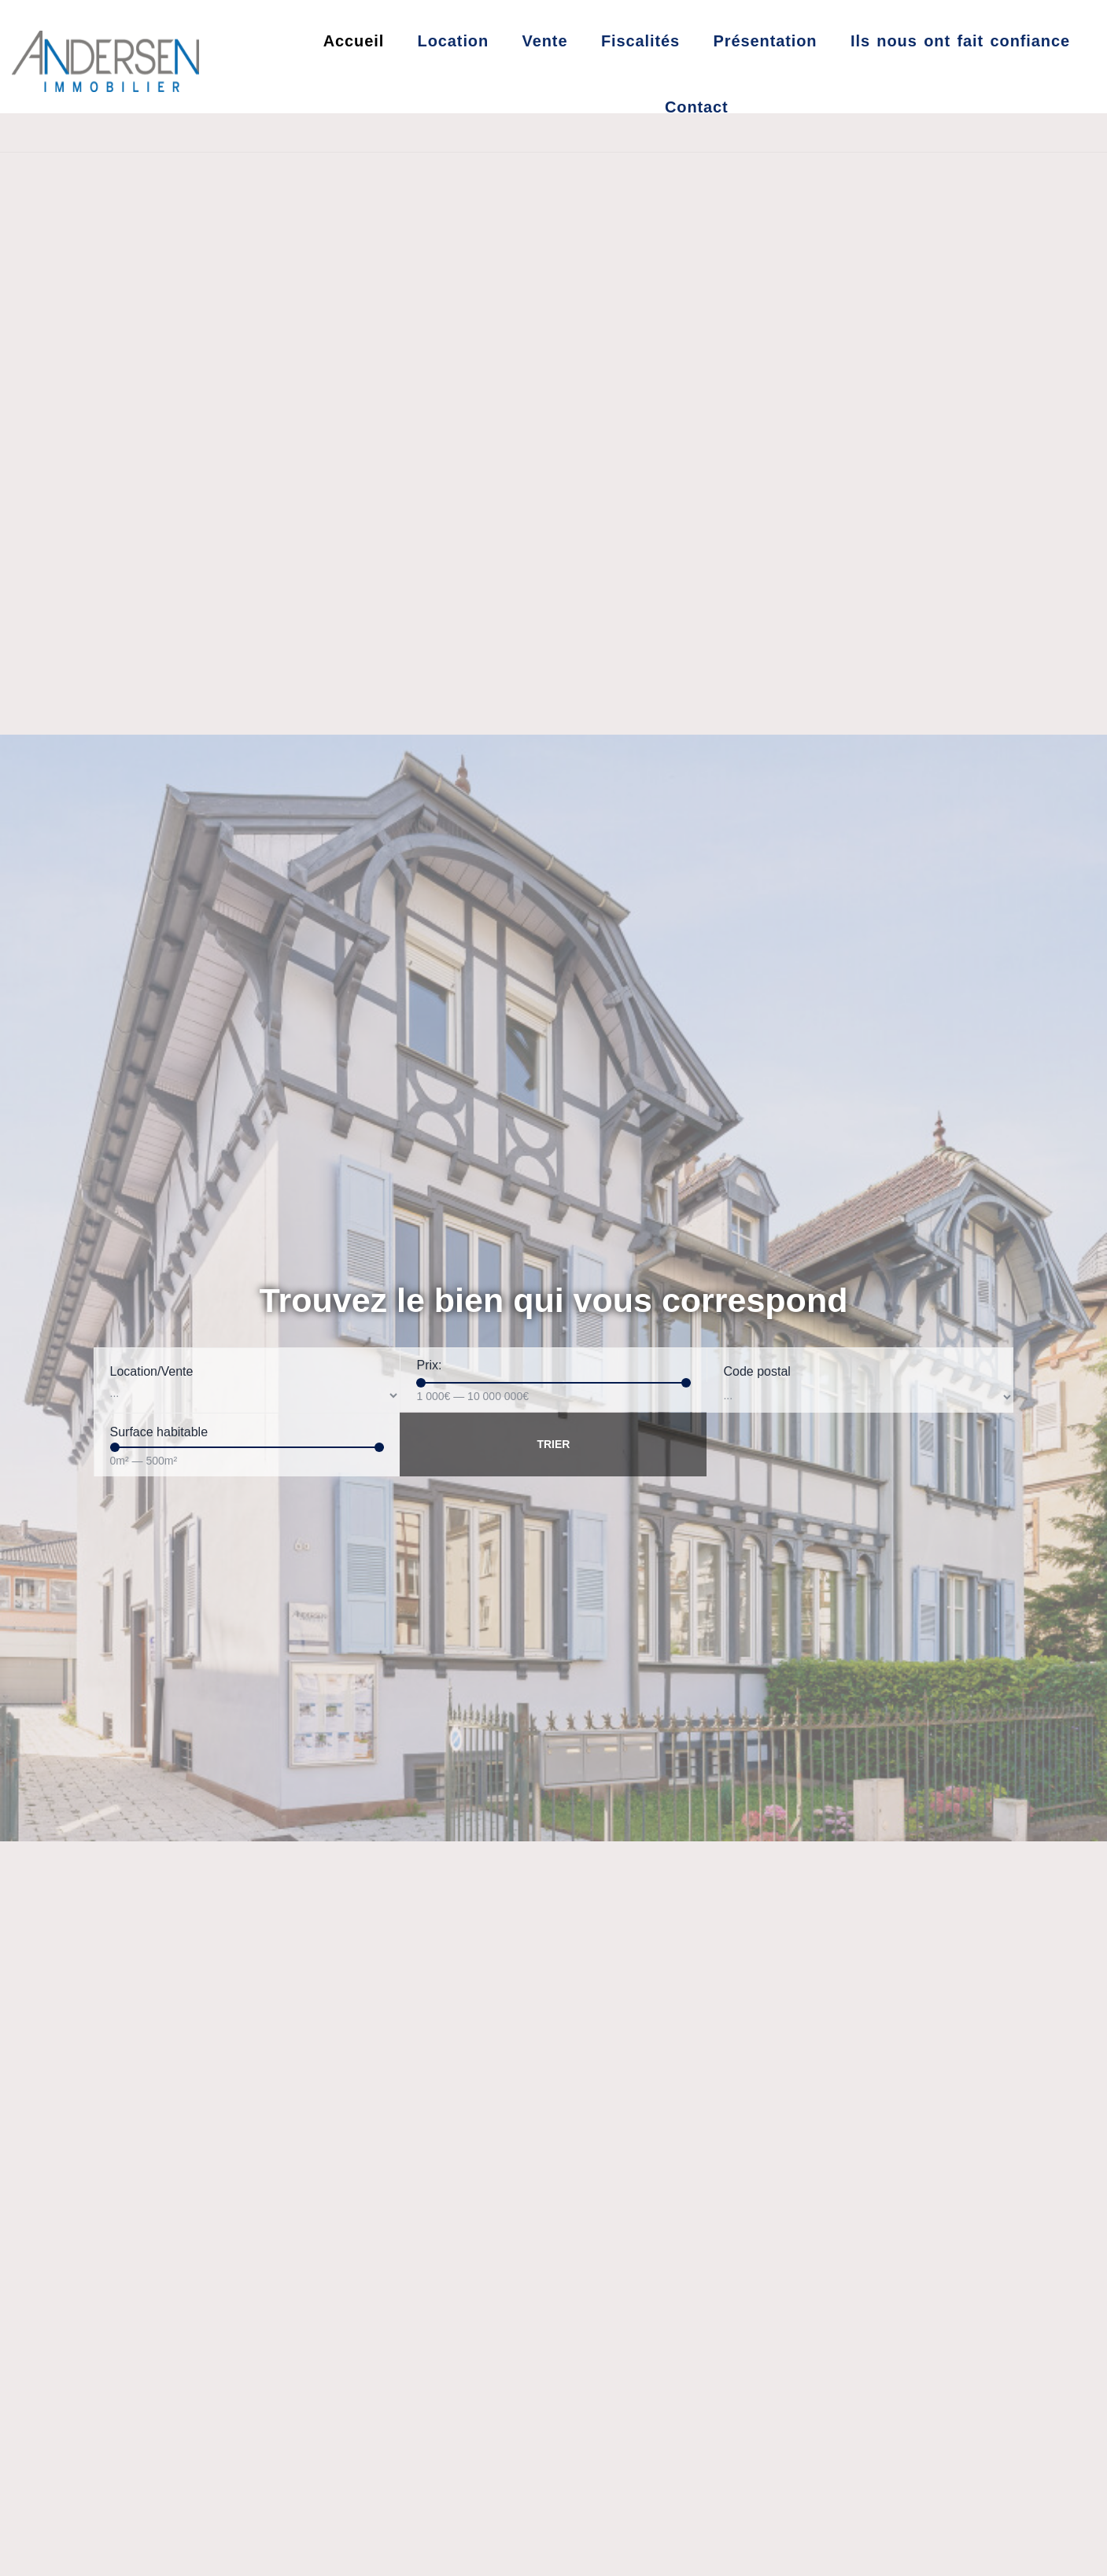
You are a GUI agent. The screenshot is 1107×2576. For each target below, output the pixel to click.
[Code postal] (860, 1397)
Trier (553, 1444)
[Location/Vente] (247, 1396)
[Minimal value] (553, 1383)
